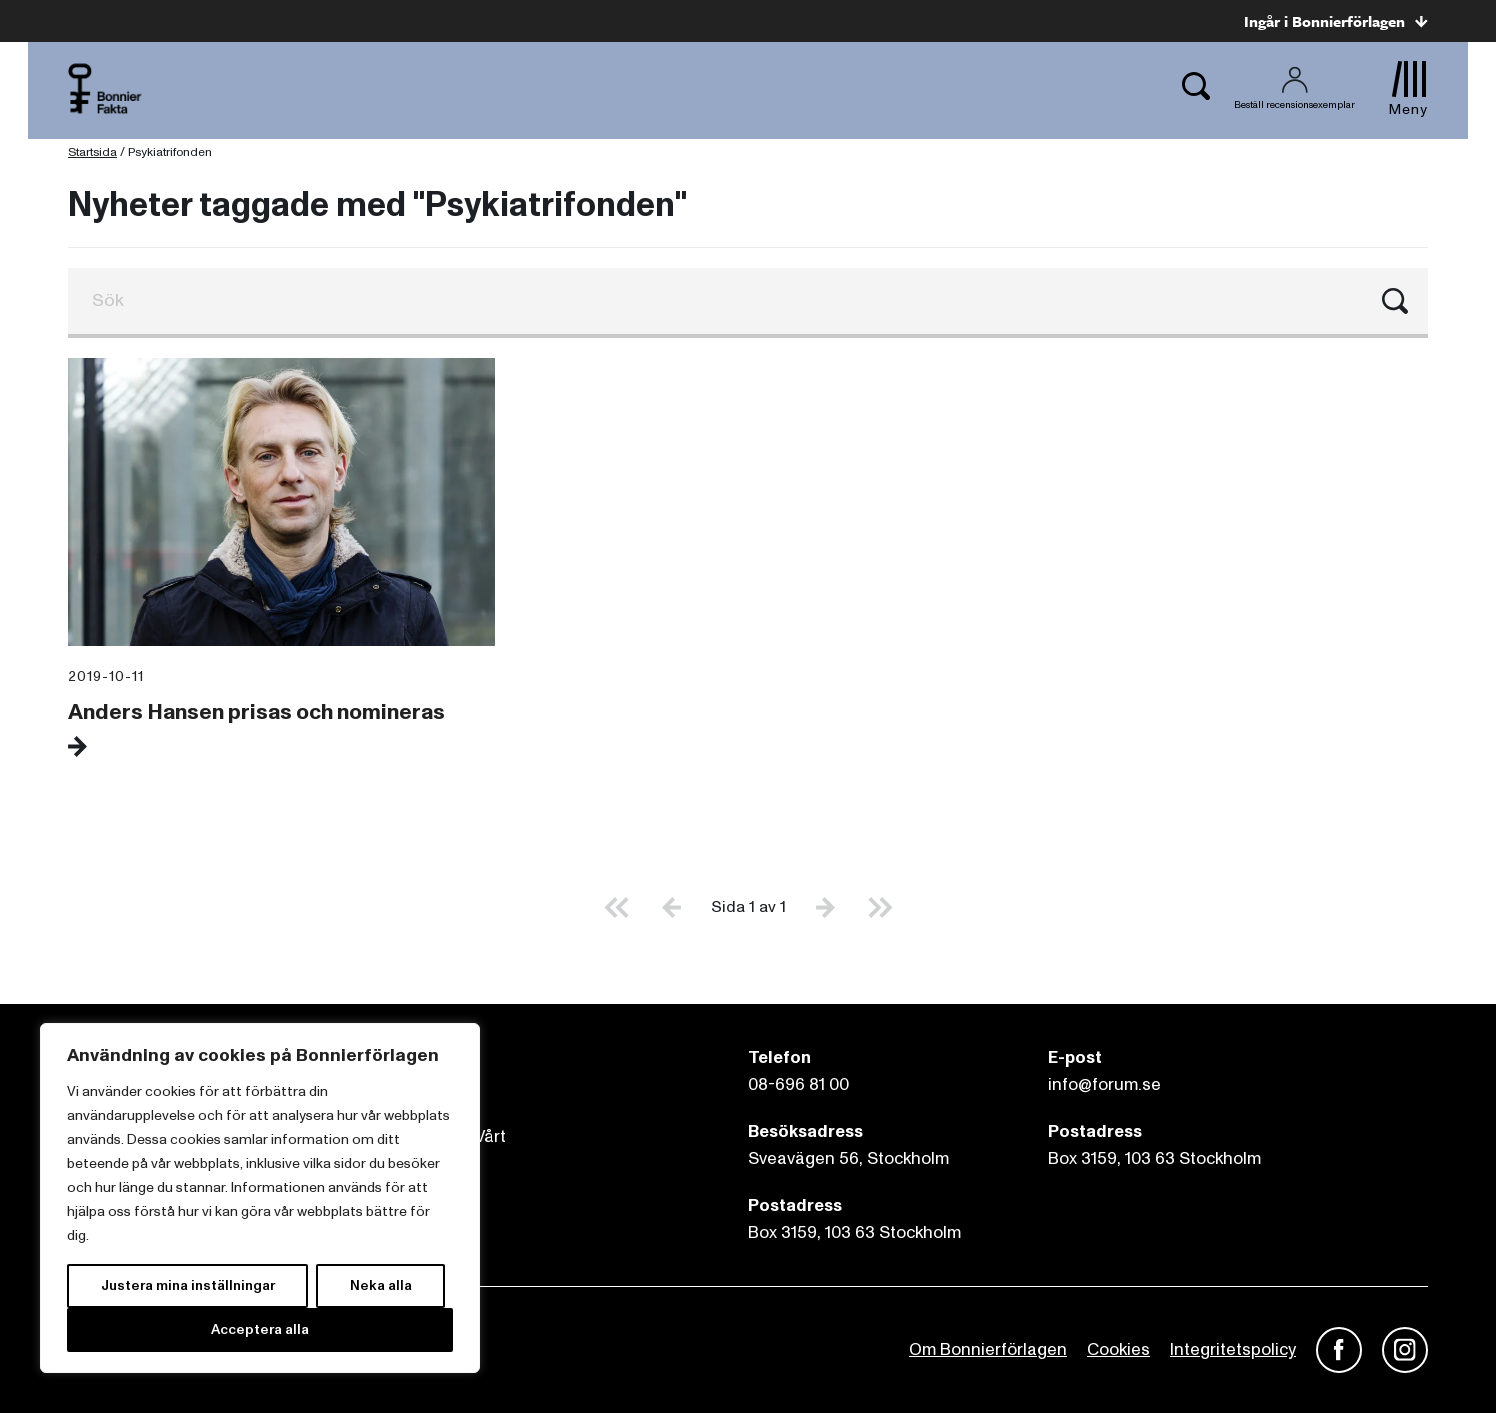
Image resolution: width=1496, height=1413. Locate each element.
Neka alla (381, 1285)
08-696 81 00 (798, 1084)
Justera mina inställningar (188, 1285)
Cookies (1118, 1349)
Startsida (92, 152)
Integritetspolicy (1233, 1349)
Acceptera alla (260, 1329)
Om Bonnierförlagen (988, 1349)
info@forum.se (1104, 1084)
